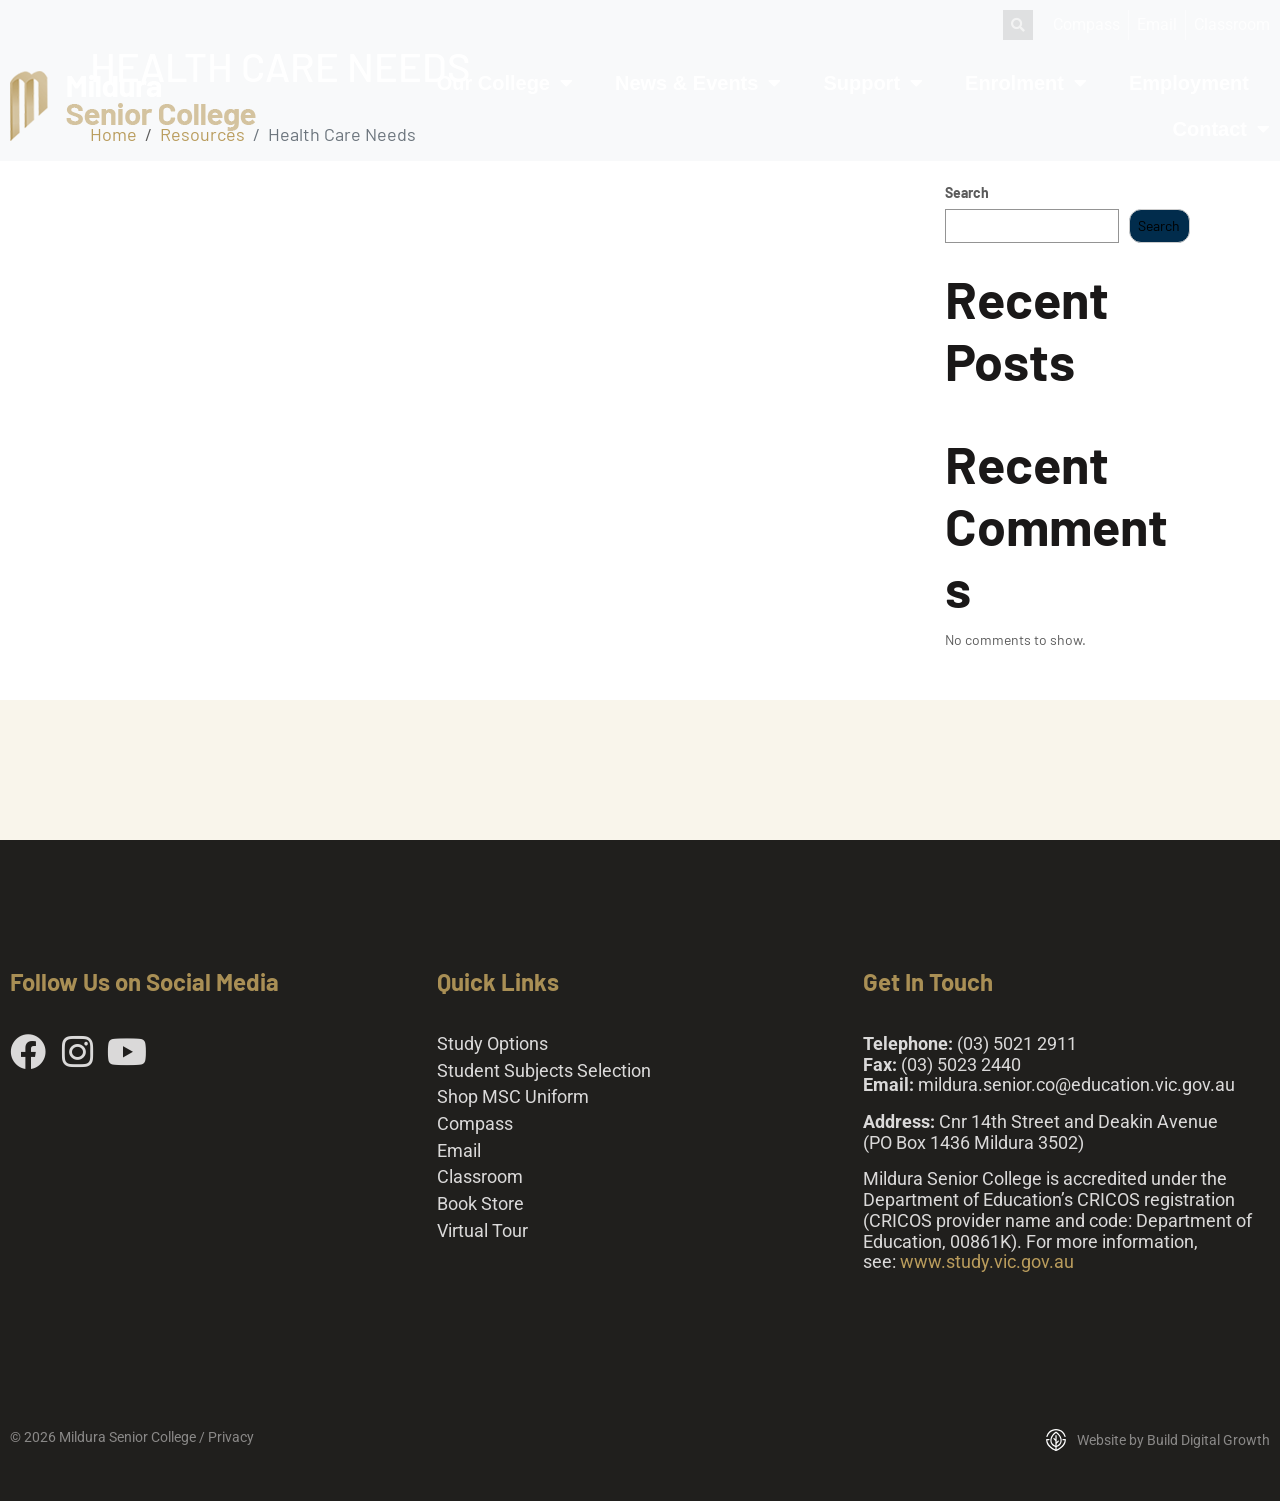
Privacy (231, 1437)
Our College (505, 83)
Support (873, 83)
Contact (1221, 129)
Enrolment (1026, 83)
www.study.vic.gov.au (987, 1261)
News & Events (698, 83)
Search (967, 193)
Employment (1189, 83)
